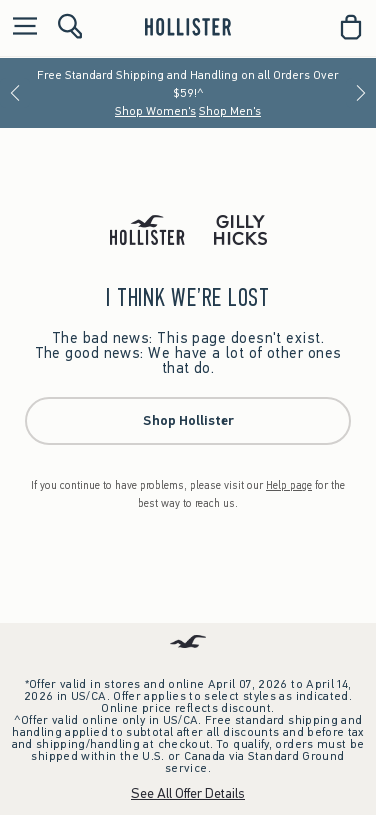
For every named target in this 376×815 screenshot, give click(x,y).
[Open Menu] (20, 27)
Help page (289, 485)
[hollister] (187, 27)
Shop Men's (230, 111)
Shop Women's (155, 111)
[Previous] (15, 93)
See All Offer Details (188, 793)
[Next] (361, 93)
